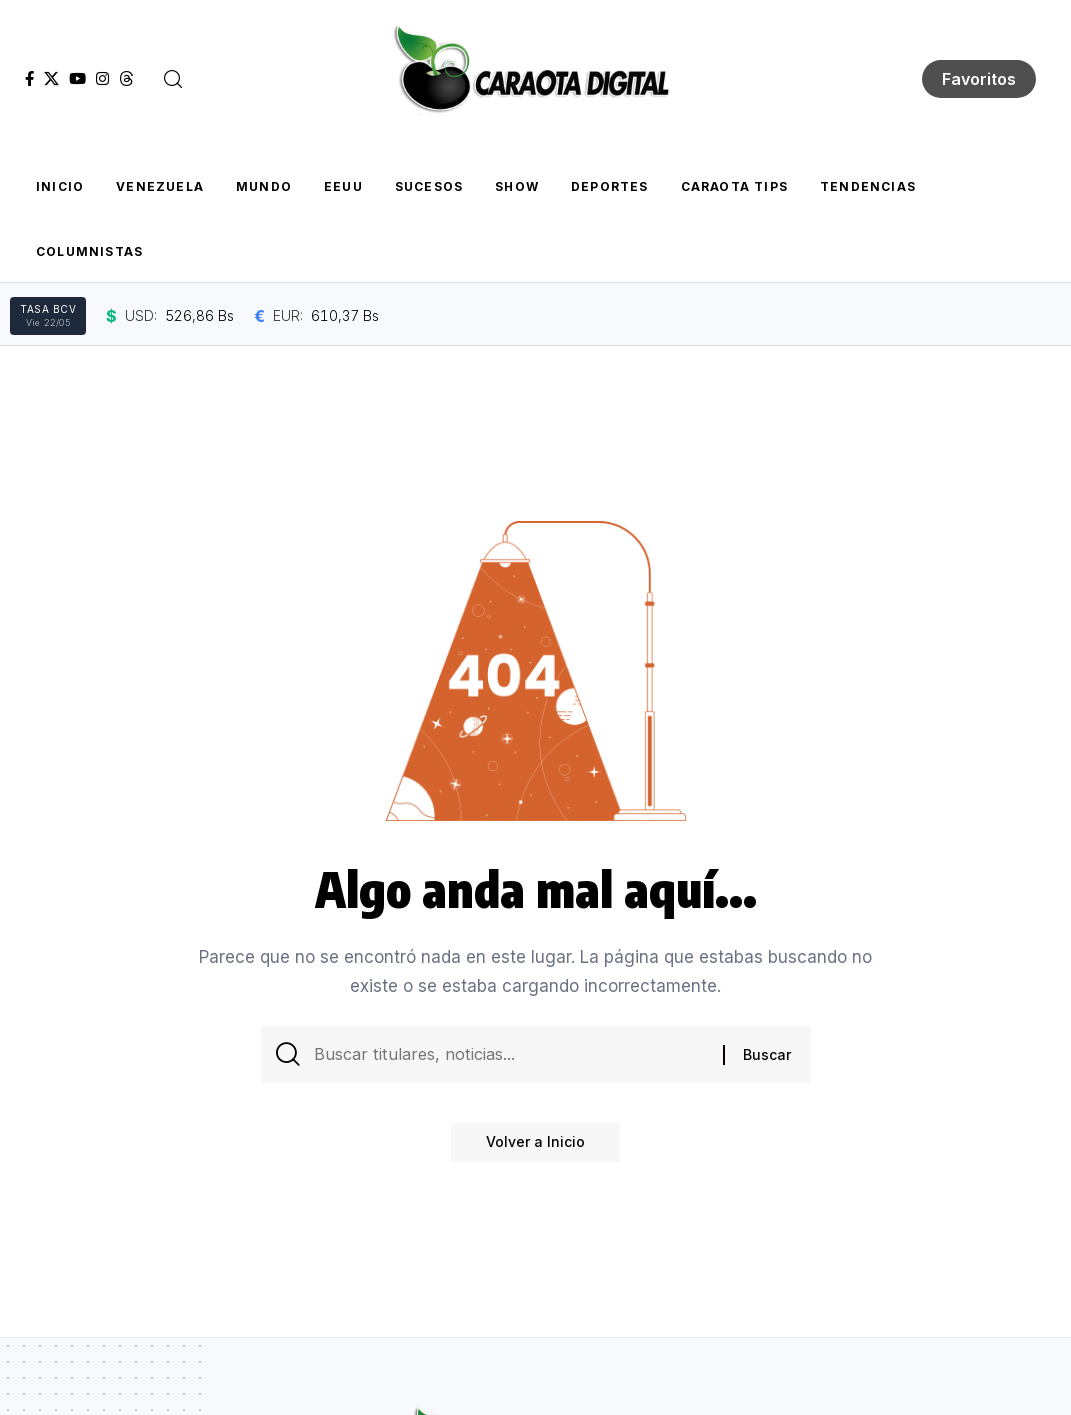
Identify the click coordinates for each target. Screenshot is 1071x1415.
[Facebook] (29, 79)
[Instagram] (102, 79)
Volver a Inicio (535, 1147)
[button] (173, 79)
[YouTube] (77, 79)
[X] (51, 79)
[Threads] (126, 79)
